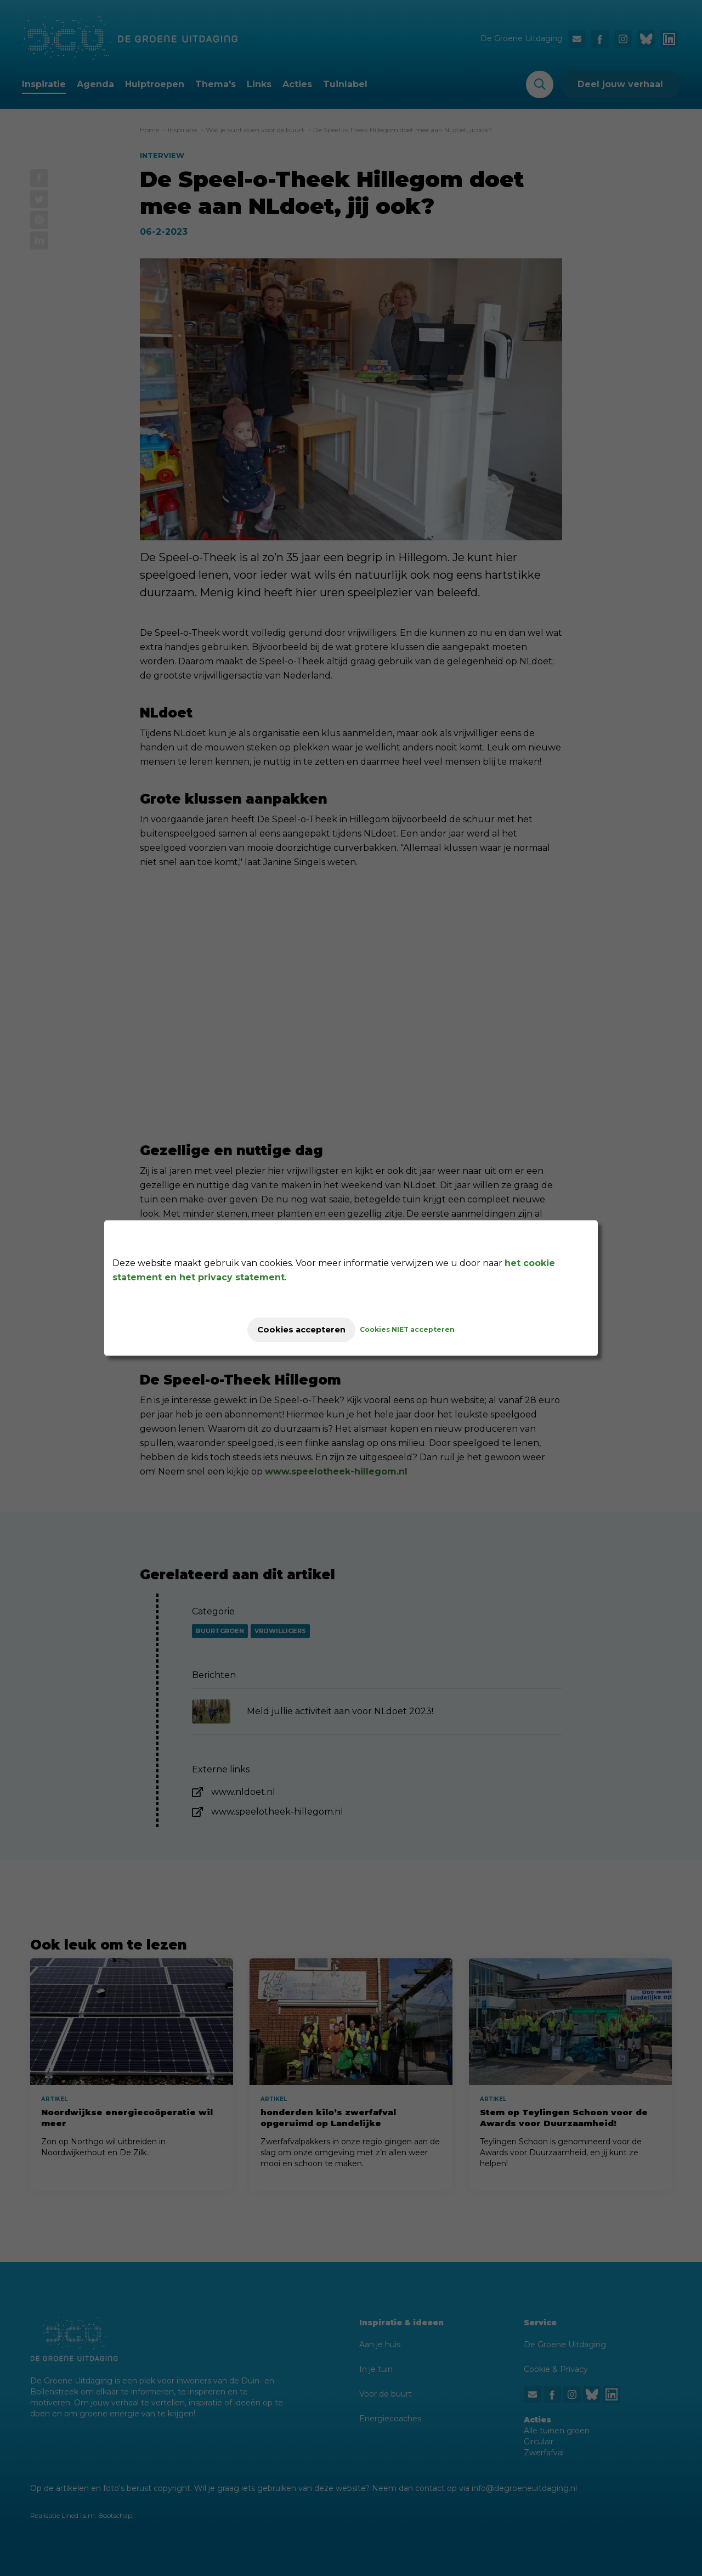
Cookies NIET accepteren (417, 1329)
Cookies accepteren (301, 1329)
